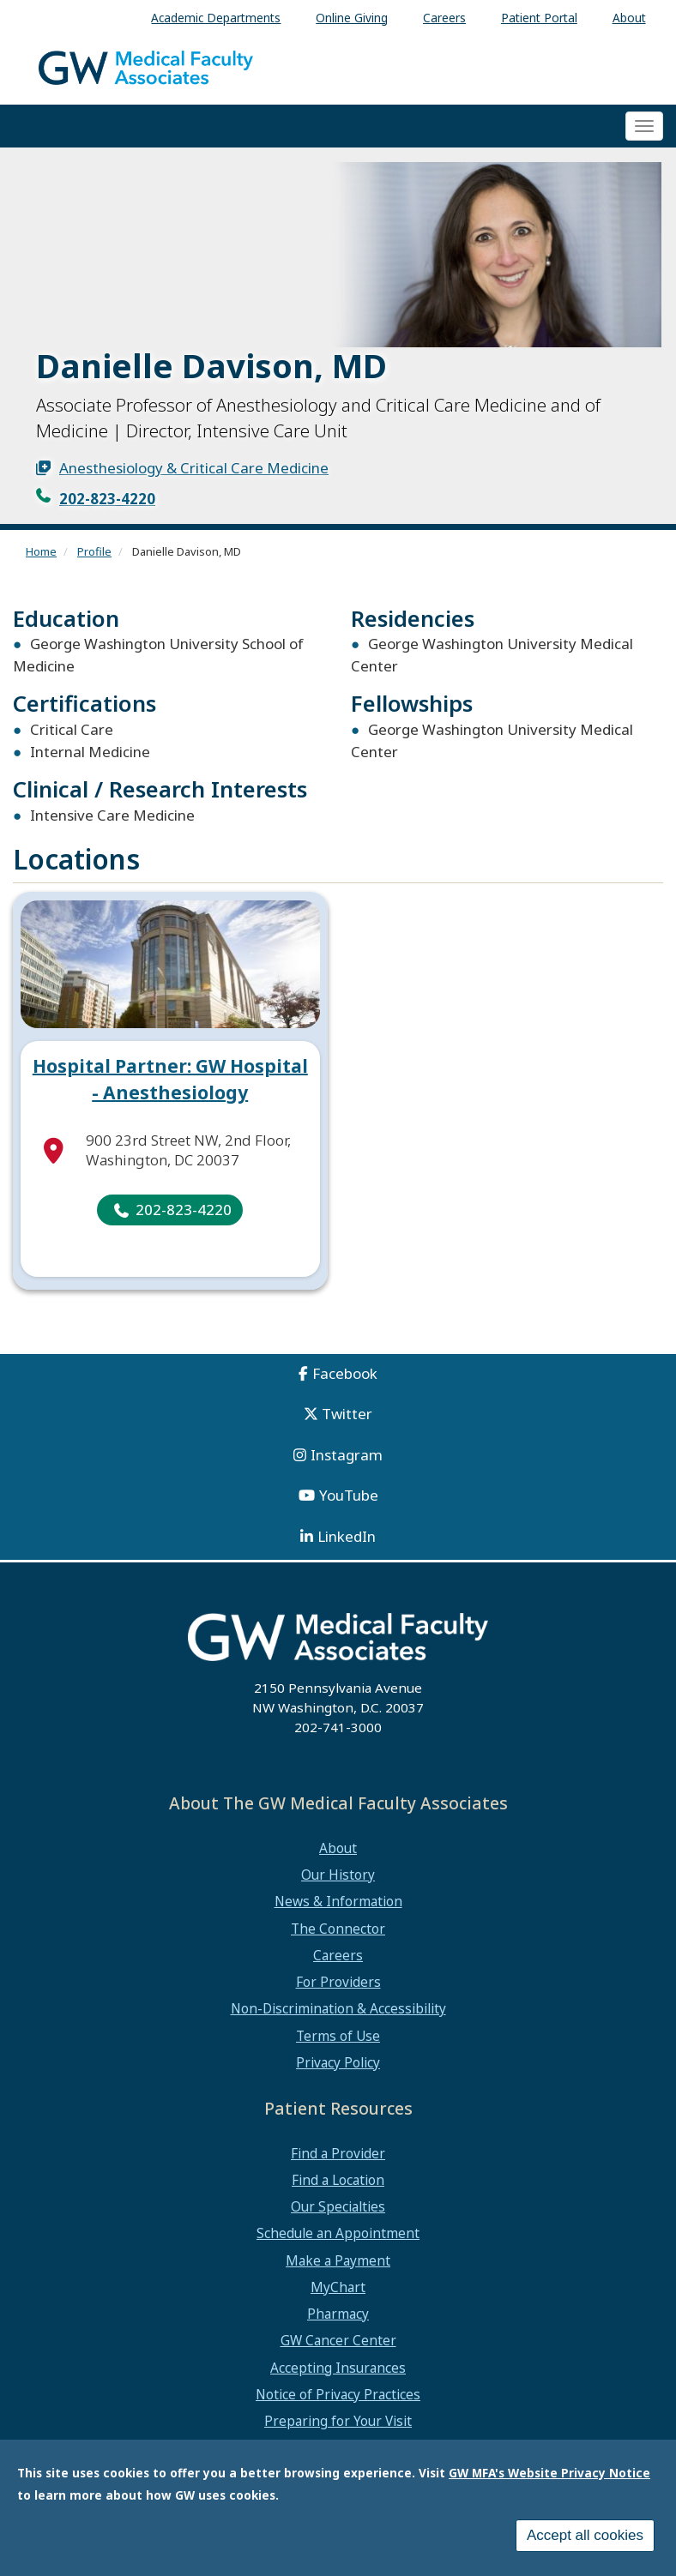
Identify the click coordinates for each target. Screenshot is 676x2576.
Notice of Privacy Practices (338, 2394)
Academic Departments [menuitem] (216, 17)
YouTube (348, 1495)
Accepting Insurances (338, 2367)
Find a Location (338, 2179)
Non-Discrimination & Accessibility (338, 2008)
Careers (338, 1955)
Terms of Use (338, 2035)
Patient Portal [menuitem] (539, 17)
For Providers (338, 1981)
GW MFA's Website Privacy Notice (549, 2476)
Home (41, 551)
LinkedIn (346, 1536)
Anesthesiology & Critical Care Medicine (194, 468)
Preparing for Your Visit (338, 2420)
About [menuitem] (629, 17)
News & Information (338, 1901)
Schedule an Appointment (338, 2233)
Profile (94, 551)
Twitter (347, 1413)
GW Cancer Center (338, 2340)
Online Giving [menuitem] (352, 17)
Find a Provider (338, 2153)
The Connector (338, 1928)
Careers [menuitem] (444, 17)
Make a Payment (338, 2260)
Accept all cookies (585, 2539)
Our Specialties (338, 2206)
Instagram (347, 1455)
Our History (338, 1874)
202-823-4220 (107, 499)
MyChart (338, 2287)
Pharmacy (338, 2313)
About (338, 1848)
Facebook (344, 1373)
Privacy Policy (338, 2062)
